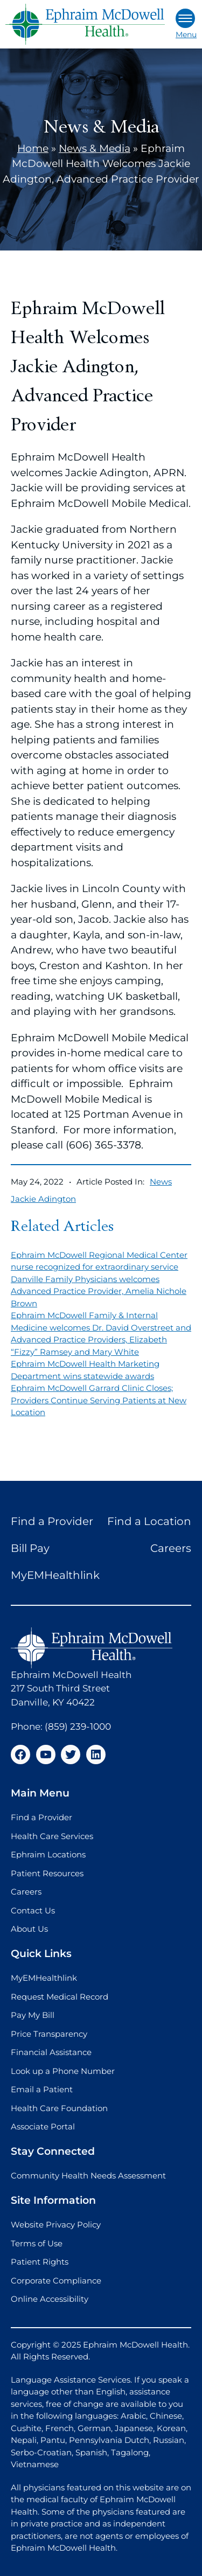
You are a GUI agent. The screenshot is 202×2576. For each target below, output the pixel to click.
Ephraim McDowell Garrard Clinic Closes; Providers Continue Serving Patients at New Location (98, 1400)
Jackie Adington (43, 1199)
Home (32, 148)
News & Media (94, 148)
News (161, 1181)
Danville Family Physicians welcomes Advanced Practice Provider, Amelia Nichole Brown (98, 1291)
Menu (186, 24)
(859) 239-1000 (78, 1726)
